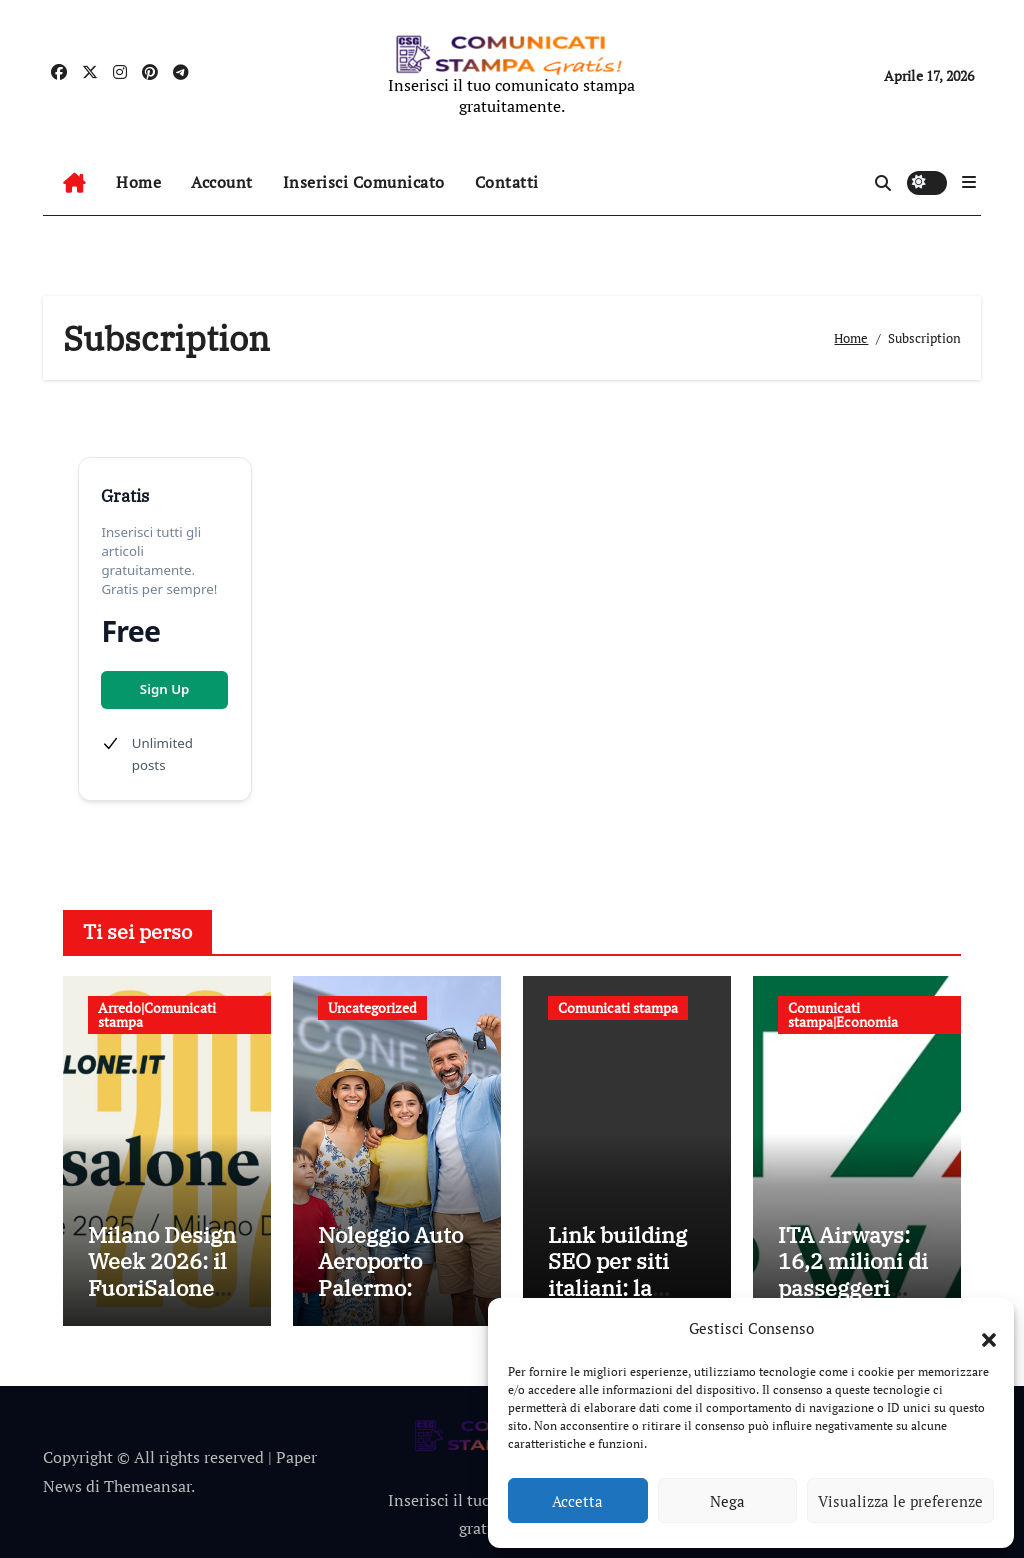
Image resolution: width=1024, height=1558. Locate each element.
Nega (727, 1501)
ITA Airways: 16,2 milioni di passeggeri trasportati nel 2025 (853, 1287)
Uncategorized (372, 1007)
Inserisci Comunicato (364, 182)
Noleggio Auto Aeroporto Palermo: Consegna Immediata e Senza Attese (390, 1300)
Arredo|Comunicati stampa (157, 1014)
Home (138, 182)
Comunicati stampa (618, 1007)
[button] (979, 1328)
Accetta (577, 1501)
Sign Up (165, 689)
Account (222, 182)
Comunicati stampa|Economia (843, 1014)
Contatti (507, 182)
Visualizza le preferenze (900, 1501)
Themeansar (147, 1486)
